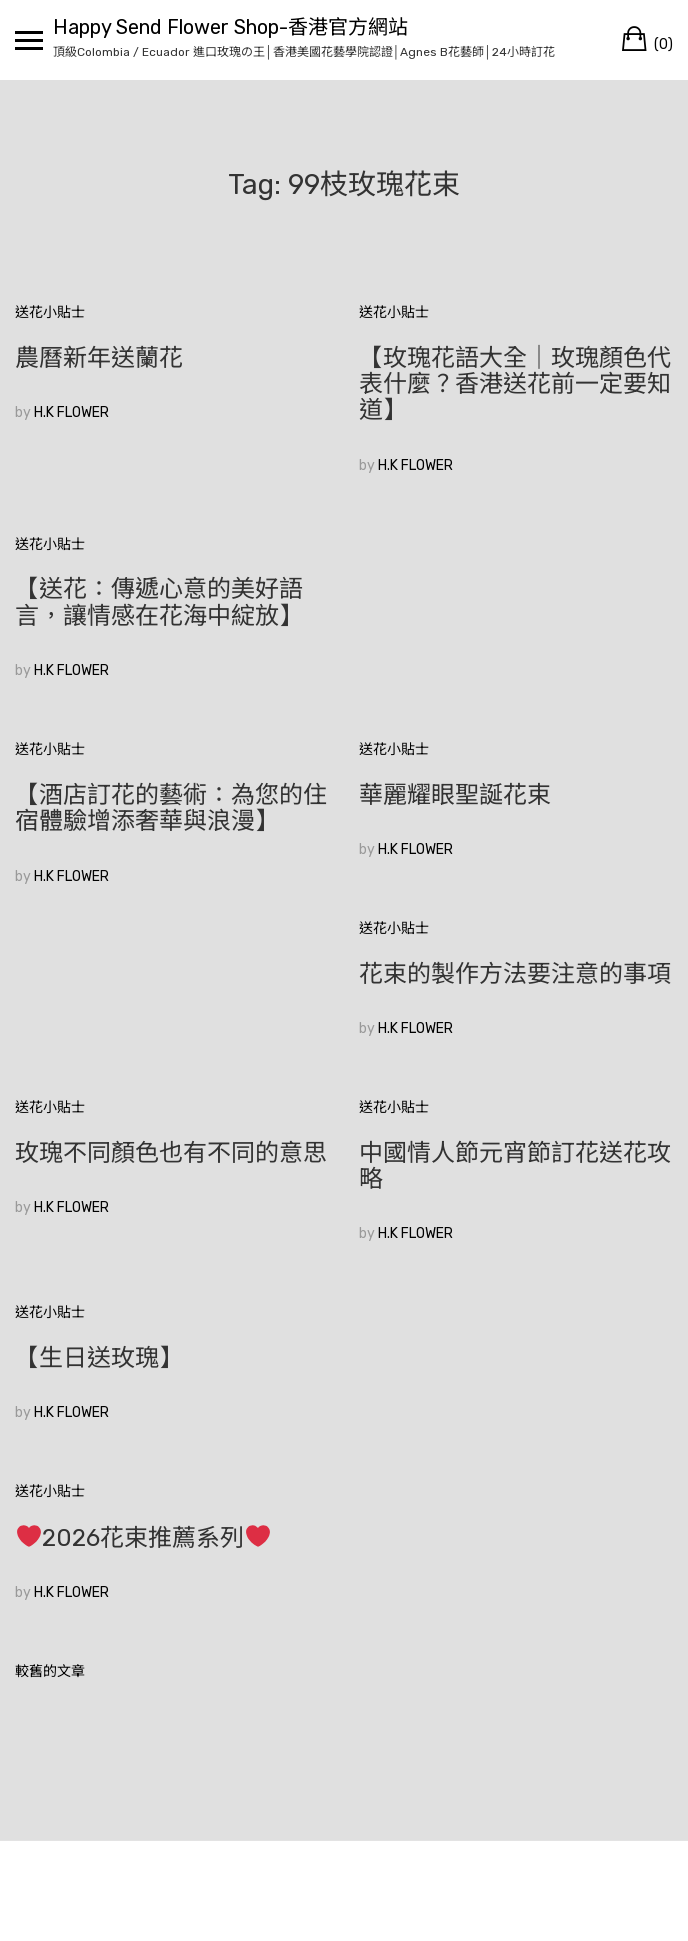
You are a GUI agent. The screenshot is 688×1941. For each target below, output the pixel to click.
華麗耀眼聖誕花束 (455, 795)
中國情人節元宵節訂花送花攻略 (515, 1166)
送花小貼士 (50, 312)
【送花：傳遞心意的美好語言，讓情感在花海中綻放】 (159, 602)
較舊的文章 (50, 1671)
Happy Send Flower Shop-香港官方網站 (230, 27)
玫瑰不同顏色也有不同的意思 (171, 1153)
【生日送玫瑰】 (99, 1358)
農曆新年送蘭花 (99, 358)
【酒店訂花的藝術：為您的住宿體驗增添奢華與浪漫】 (171, 808)
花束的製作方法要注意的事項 (515, 974)
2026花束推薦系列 (143, 1538)
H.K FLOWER (71, 412)
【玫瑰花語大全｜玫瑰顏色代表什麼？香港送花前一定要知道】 (515, 384)
